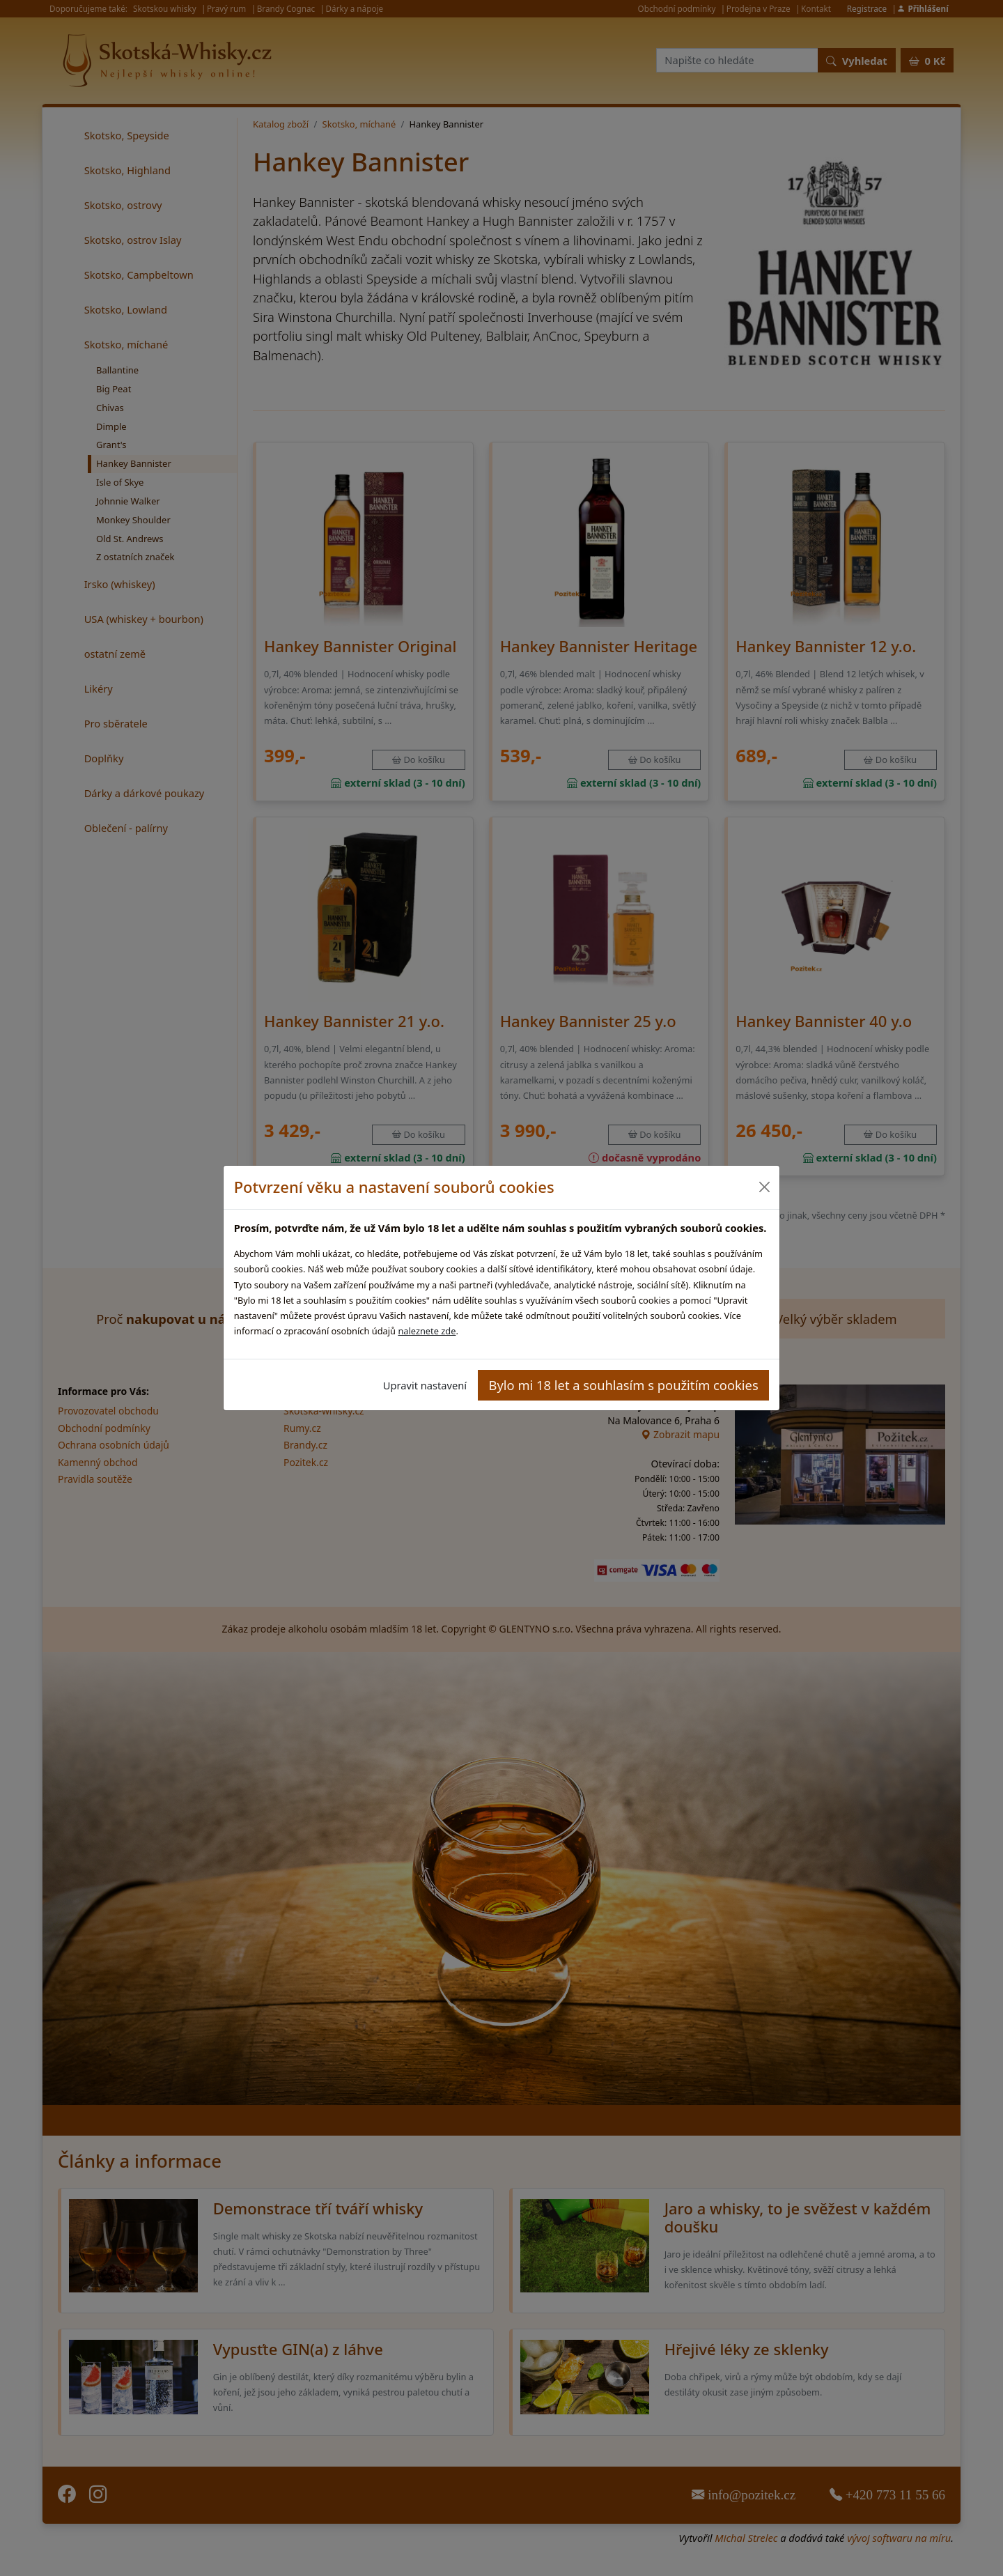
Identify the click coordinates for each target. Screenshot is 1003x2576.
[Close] (764, 1187)
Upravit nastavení (425, 1385)
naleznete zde (427, 1331)
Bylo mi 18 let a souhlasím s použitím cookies (624, 1385)
